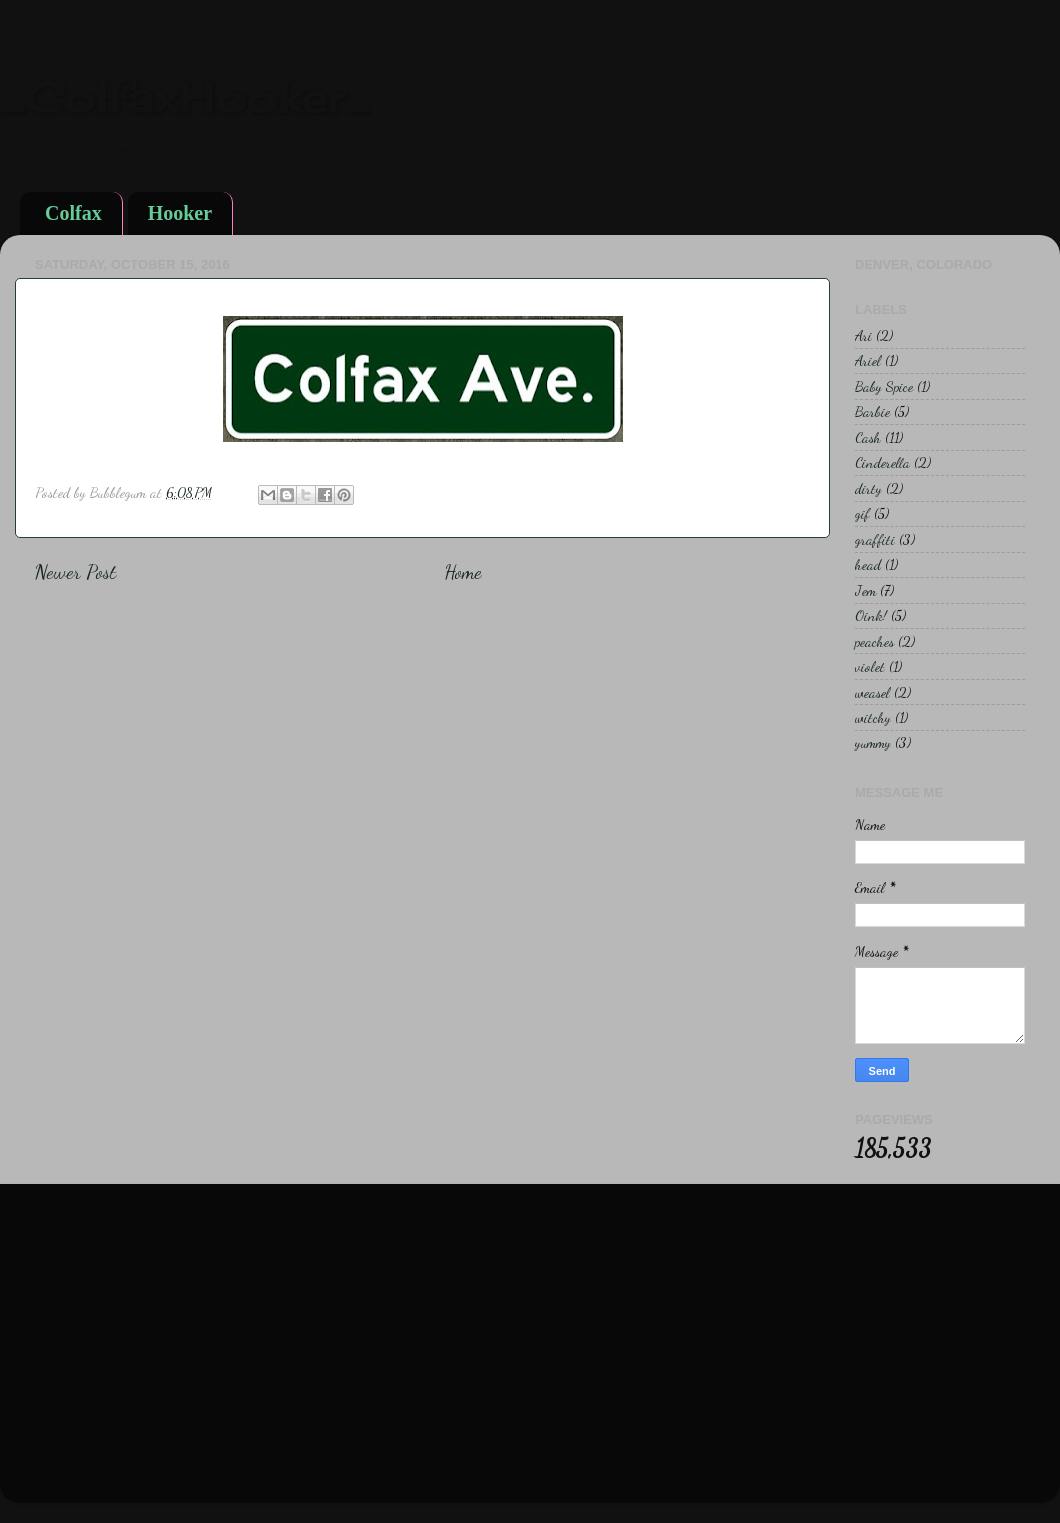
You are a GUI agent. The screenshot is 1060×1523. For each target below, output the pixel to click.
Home (463, 571)
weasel (872, 692)
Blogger (625, 1472)
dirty (868, 488)
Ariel (868, 360)
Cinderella (882, 462)
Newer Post (75, 571)
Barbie (872, 411)
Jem (865, 590)
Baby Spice (884, 386)
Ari (863, 335)
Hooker (180, 213)
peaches (874, 641)
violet (870, 666)
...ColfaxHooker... (184, 97)
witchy (873, 717)
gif (862, 513)
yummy (873, 742)
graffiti (875, 539)
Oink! (871, 615)
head (868, 564)
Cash (868, 437)
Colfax (73, 213)
